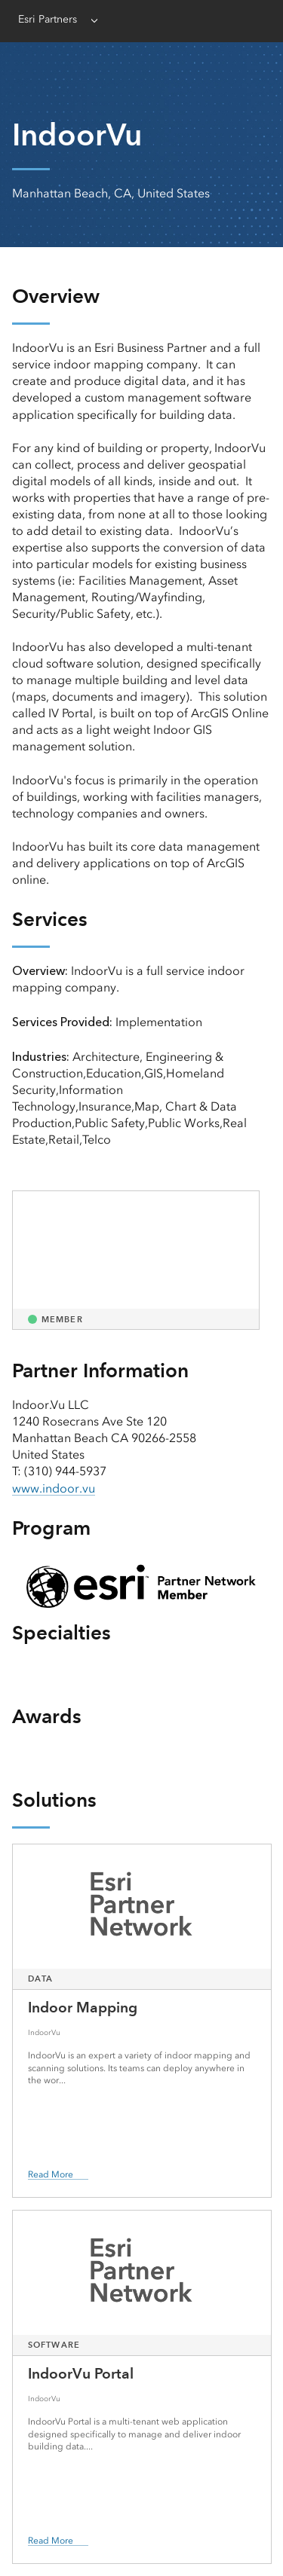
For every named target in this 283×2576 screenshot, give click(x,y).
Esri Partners (47, 19)
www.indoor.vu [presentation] (53, 1488)
